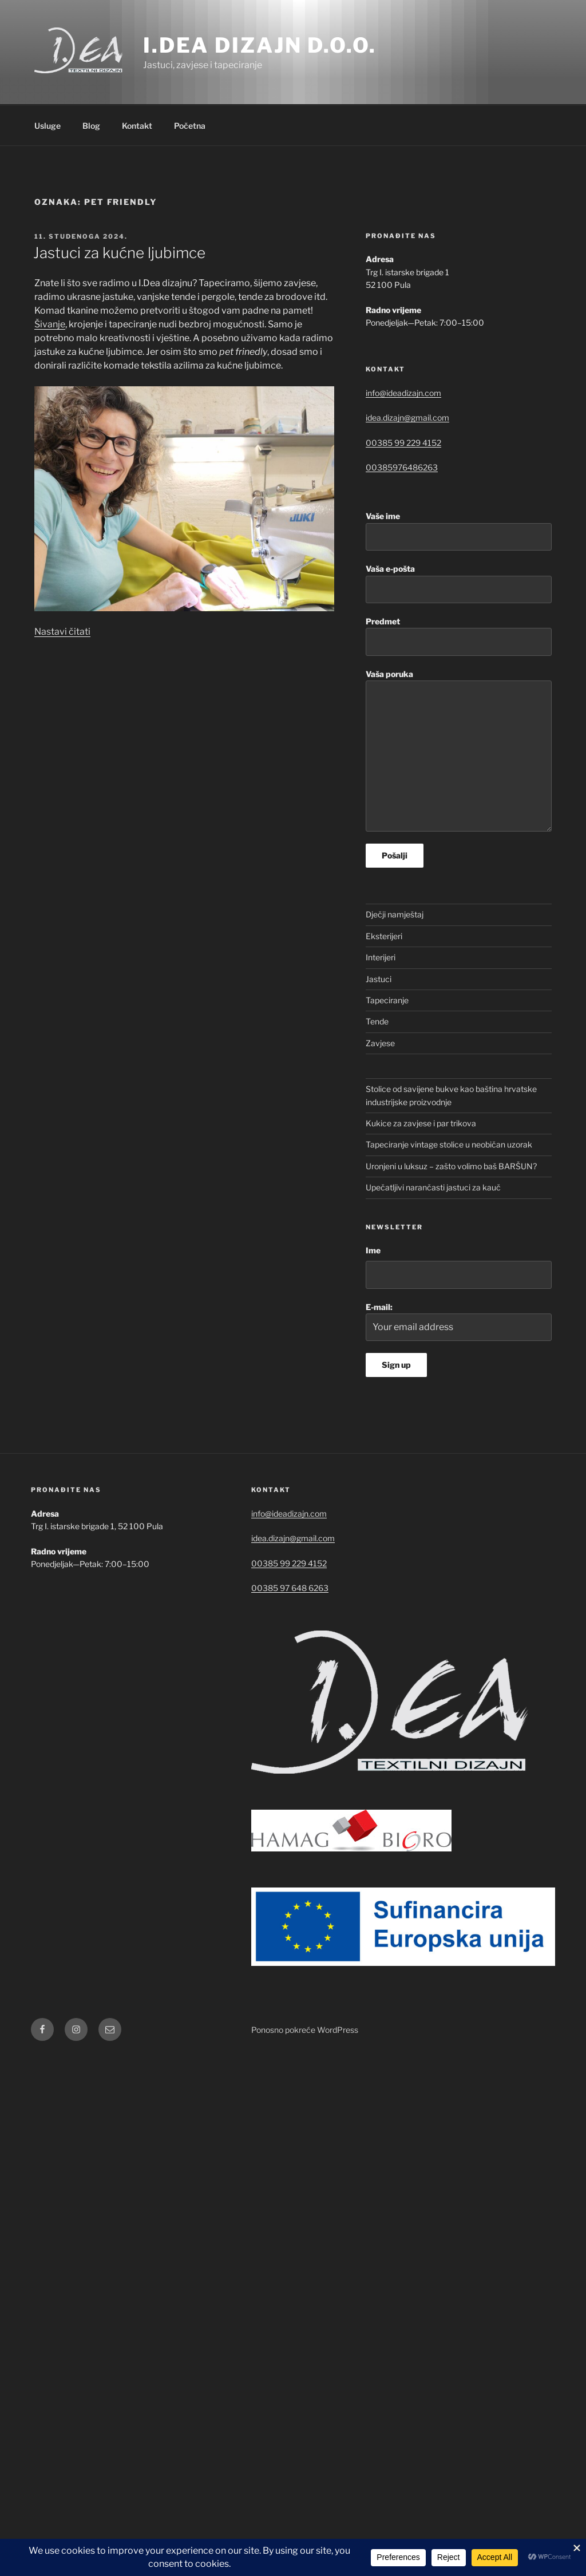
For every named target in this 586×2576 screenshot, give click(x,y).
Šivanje (49, 324)
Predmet (459, 636)
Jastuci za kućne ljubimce (119, 253)
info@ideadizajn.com (403, 393)
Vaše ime (459, 531)
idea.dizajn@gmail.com (407, 417)
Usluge (47, 125)
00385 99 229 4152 (403, 443)
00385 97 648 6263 (289, 1588)
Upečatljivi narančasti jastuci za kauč (433, 1187)
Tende (377, 1021)
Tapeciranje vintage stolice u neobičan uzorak (449, 1144)
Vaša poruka (459, 750)
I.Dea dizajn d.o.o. (260, 45)
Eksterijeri (384, 936)
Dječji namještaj (394, 914)
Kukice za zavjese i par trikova (421, 1123)
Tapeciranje (387, 1000)
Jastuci (378, 979)
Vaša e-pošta (459, 583)
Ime (373, 1250)
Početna (189, 125)
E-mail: (459, 1322)
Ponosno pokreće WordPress (304, 2030)
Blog (91, 125)
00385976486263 (402, 467)
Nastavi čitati (62, 631)
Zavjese (380, 1043)
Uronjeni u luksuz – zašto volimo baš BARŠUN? (451, 1166)
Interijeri (380, 957)
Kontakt (137, 125)
